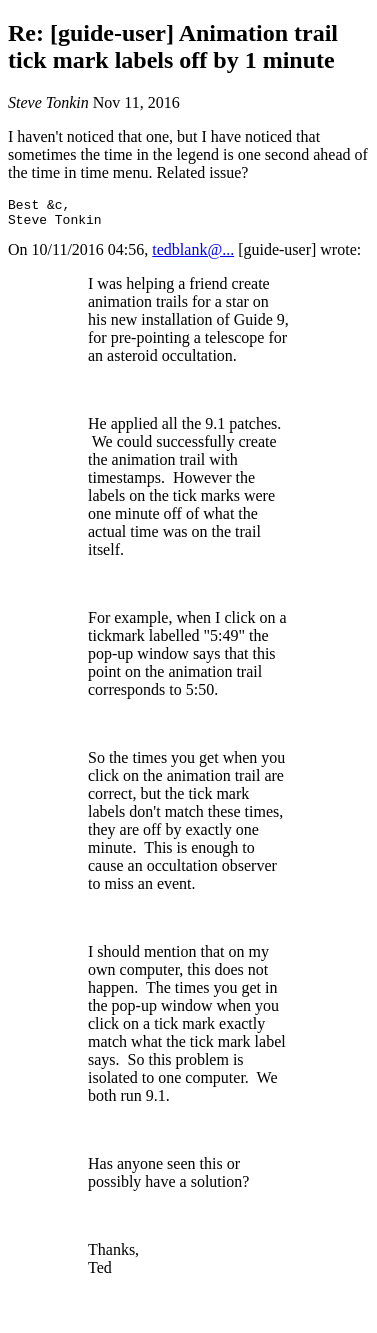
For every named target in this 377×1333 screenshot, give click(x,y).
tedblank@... (193, 255)
